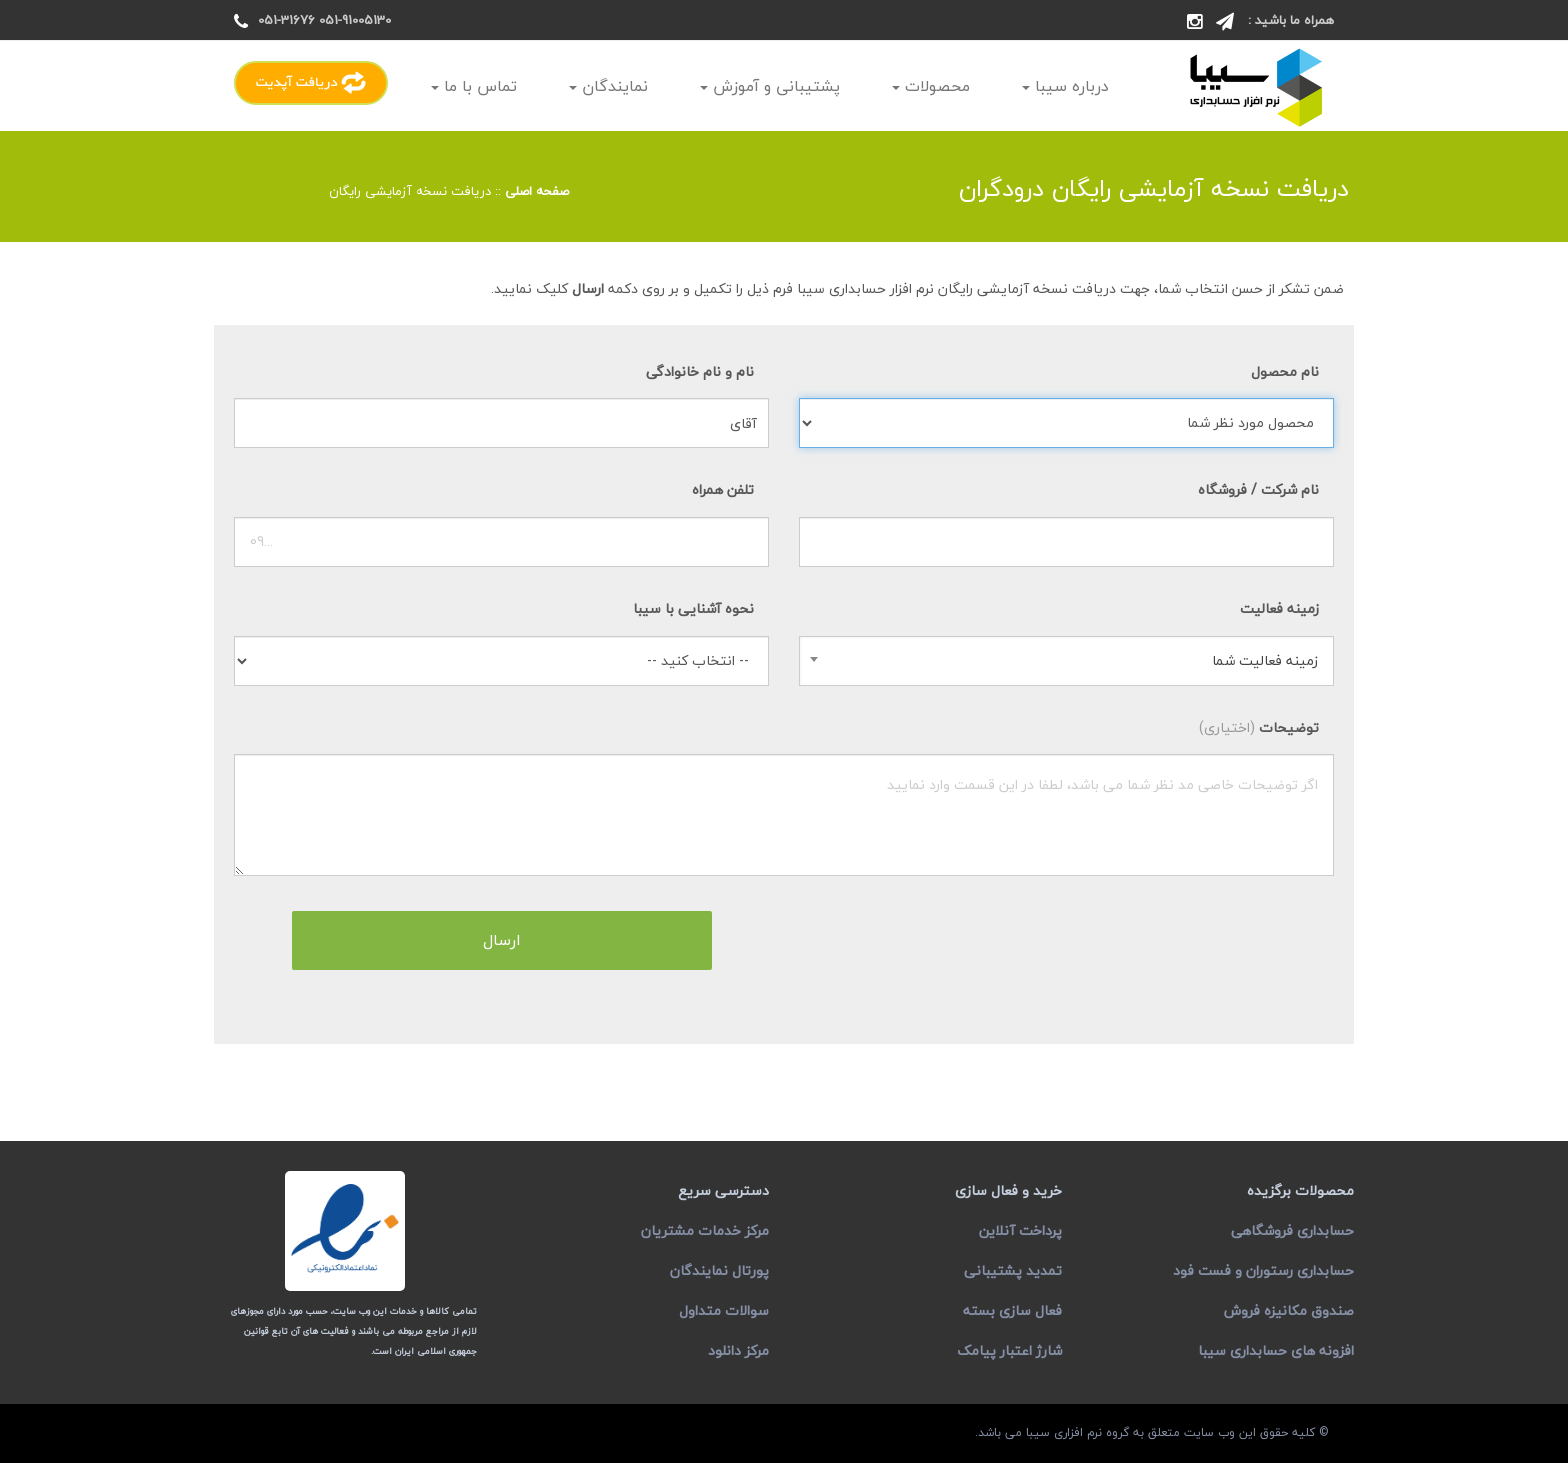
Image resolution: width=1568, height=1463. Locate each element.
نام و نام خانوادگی (700, 371)
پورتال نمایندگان (719, 1270)
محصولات (931, 86)
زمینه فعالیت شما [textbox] (1265, 660)
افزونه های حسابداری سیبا (1276, 1350)
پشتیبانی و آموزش (770, 86)
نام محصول (1285, 371)
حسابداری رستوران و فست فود (1263, 1270)
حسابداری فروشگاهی (1292, 1230)
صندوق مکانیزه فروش (1289, 1310)
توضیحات (1259, 727)
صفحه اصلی (537, 191)
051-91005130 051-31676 (324, 20)
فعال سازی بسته (1012, 1310)
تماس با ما (474, 86)
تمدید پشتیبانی (1013, 1270)
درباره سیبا (1065, 86)
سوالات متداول (724, 1310)
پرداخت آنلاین (1020, 1230)
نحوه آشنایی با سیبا (693, 608)
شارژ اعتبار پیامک (1009, 1350)
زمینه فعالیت (1279, 608)
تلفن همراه (723, 489)
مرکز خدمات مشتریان (705, 1230)
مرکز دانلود (738, 1350)
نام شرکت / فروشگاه (1258, 489)
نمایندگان (608, 86)
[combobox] (1066, 661)
